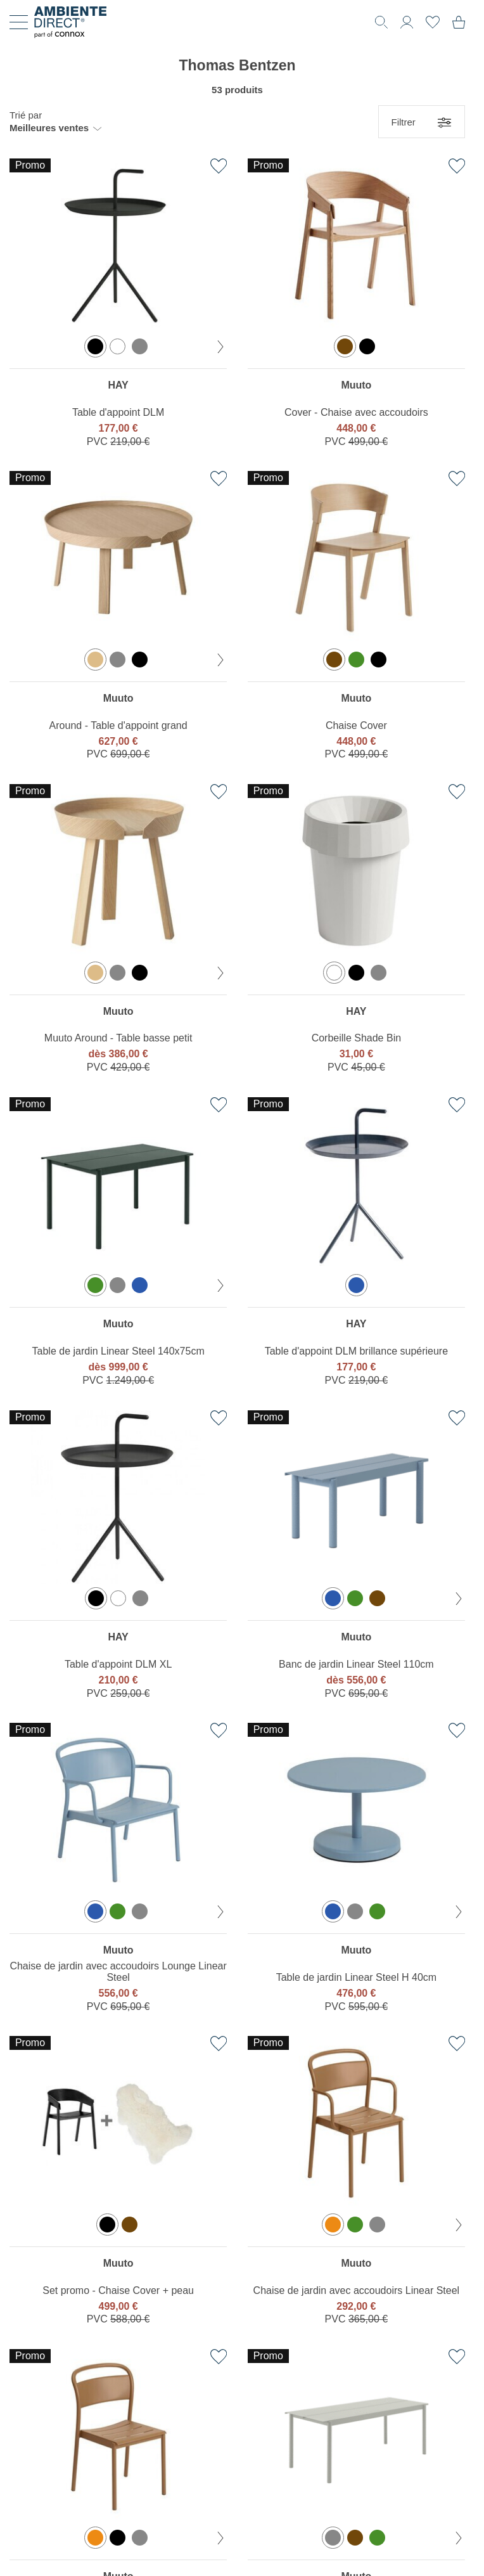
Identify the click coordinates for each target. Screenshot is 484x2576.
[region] (118, 305)
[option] (95, 346)
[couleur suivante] (220, 346)
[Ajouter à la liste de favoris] (218, 166)
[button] (55, 121)
